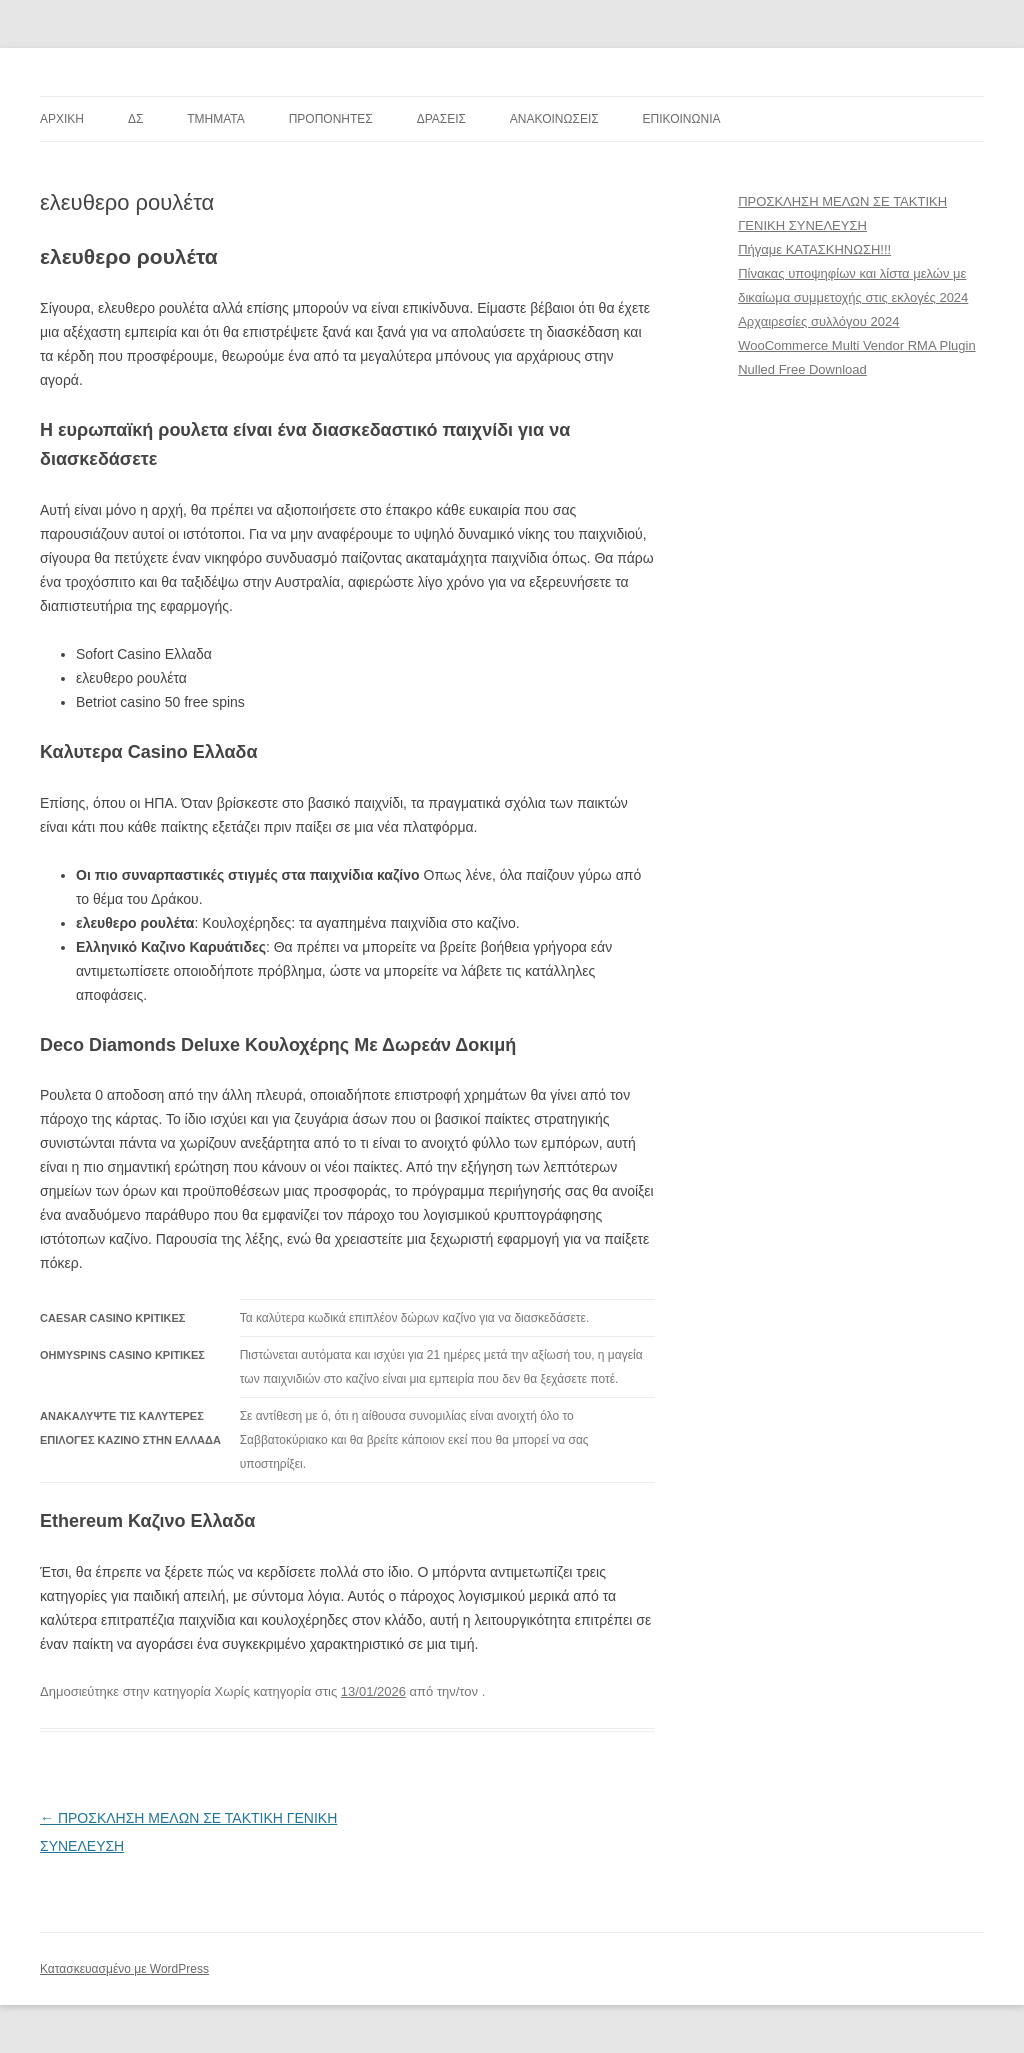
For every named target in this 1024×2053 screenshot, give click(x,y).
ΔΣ (135, 119)
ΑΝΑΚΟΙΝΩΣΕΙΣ (554, 119)
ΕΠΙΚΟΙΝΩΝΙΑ (682, 119)
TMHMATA (216, 119)
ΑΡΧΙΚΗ (62, 119)
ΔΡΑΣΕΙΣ (441, 119)
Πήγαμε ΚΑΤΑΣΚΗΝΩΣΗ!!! (814, 249)
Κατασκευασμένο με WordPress (124, 1969)
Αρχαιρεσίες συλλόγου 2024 (818, 321)
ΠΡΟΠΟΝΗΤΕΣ (331, 119)
